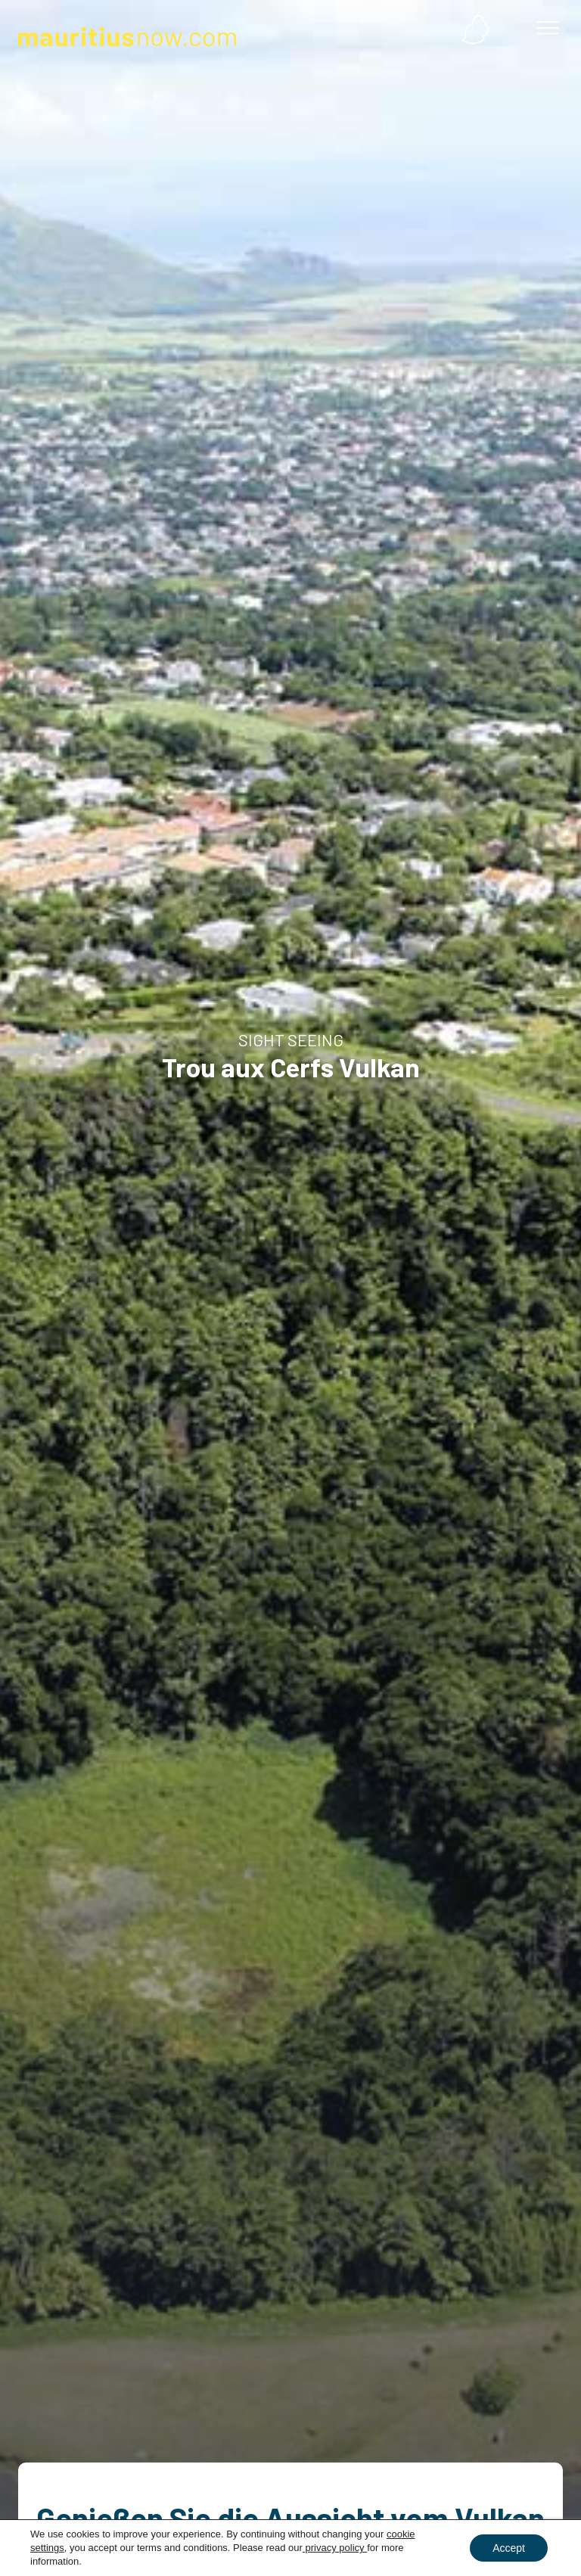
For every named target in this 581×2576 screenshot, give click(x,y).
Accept (508, 2548)
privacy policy (335, 2547)
